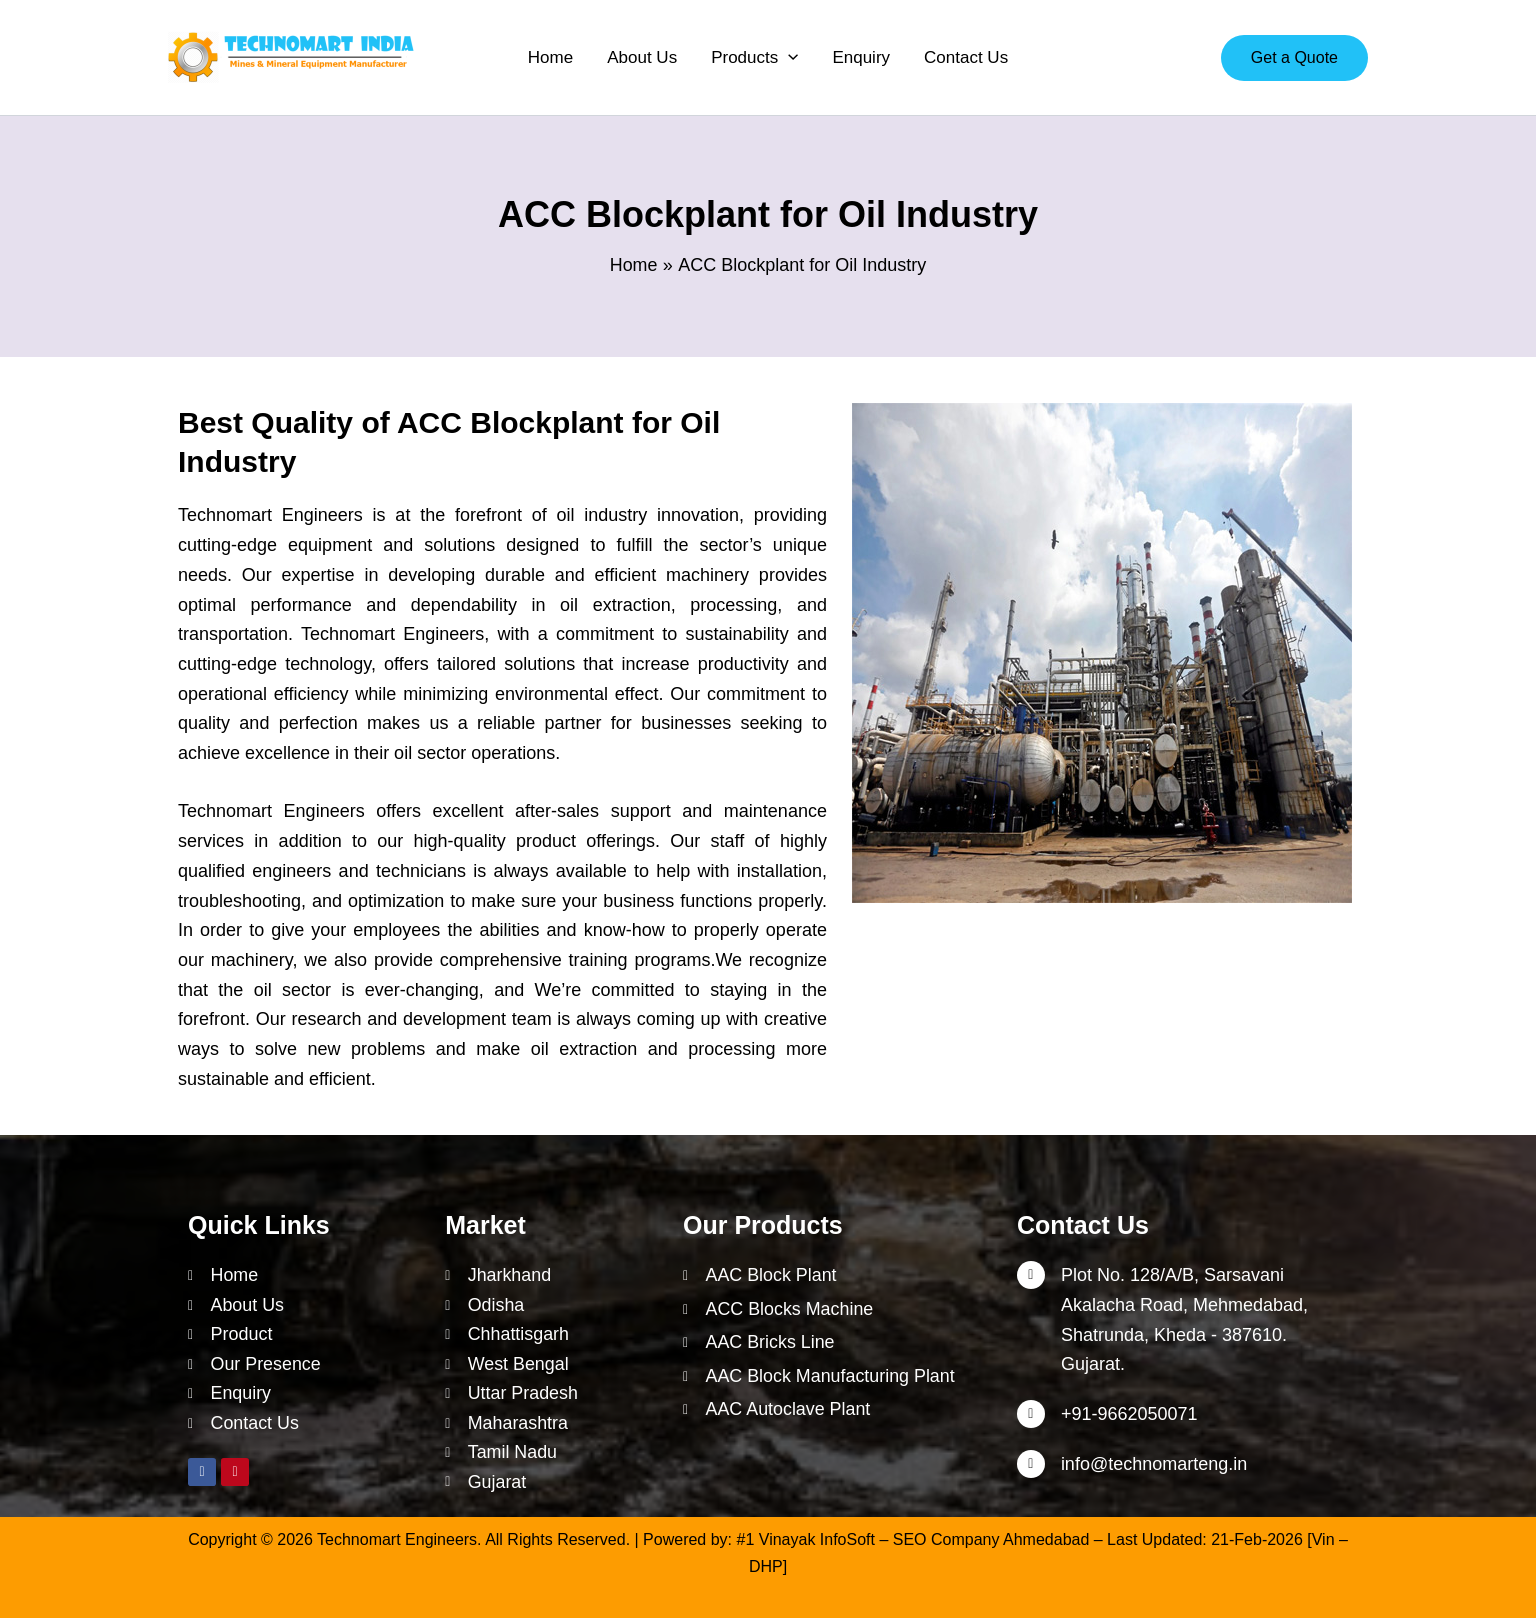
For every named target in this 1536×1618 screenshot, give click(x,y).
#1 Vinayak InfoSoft (806, 1539)
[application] (788, 58)
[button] (754, 58)
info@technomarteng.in (1154, 1462)
